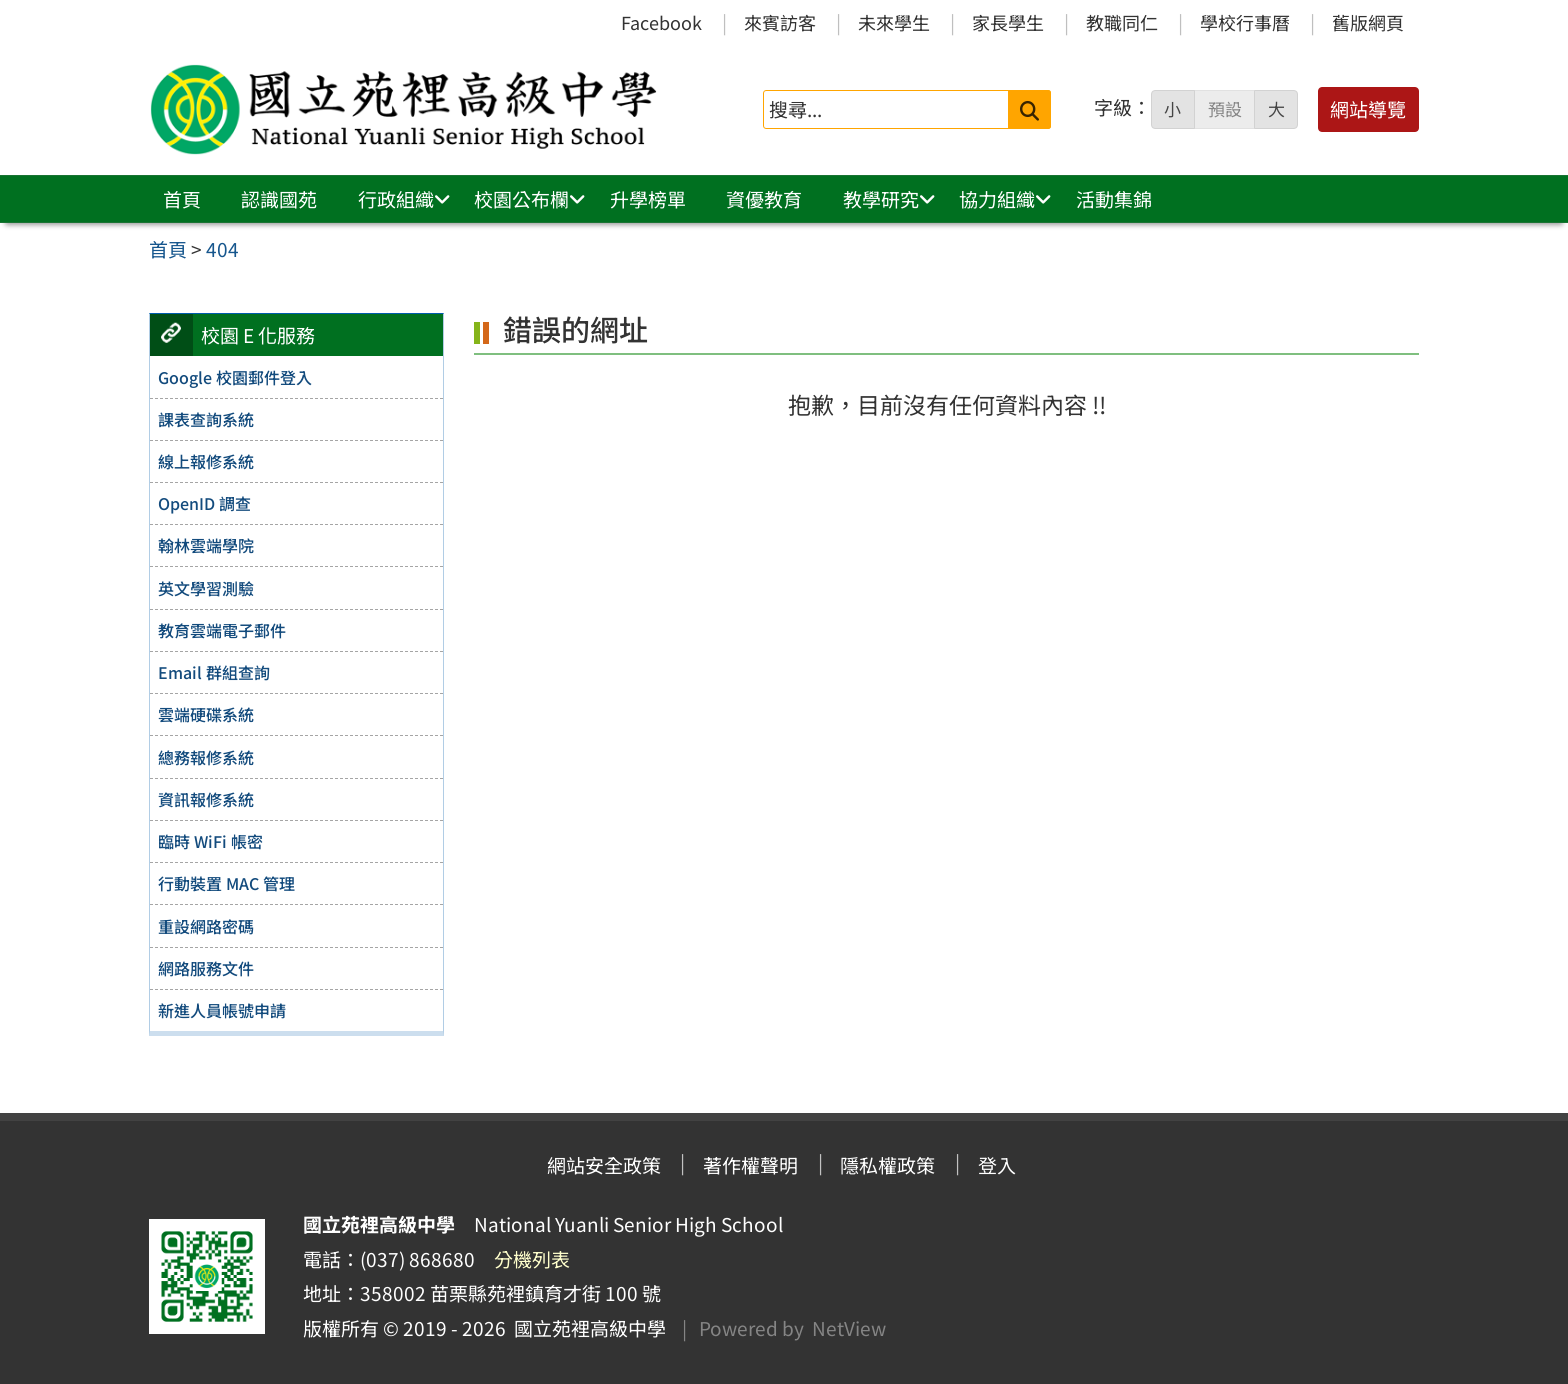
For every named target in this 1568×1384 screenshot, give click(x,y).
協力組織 (997, 199)
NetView (849, 1328)
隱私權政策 (887, 1165)
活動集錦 (1114, 199)
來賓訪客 (780, 22)
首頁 (182, 199)
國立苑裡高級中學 (586, 1328)
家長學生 (1008, 22)
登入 (997, 1165)
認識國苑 (279, 199)
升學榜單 (648, 199)
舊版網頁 (1368, 22)
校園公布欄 (521, 199)
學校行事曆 (1245, 22)
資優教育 (764, 199)
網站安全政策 (604, 1165)
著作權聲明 (750, 1165)
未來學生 (894, 22)
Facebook (661, 22)
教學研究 (881, 199)
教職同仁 (1122, 22)
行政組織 (396, 199)
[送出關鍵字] (1029, 109)
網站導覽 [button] (1368, 109)
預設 (1225, 109)
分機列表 (532, 1259)
